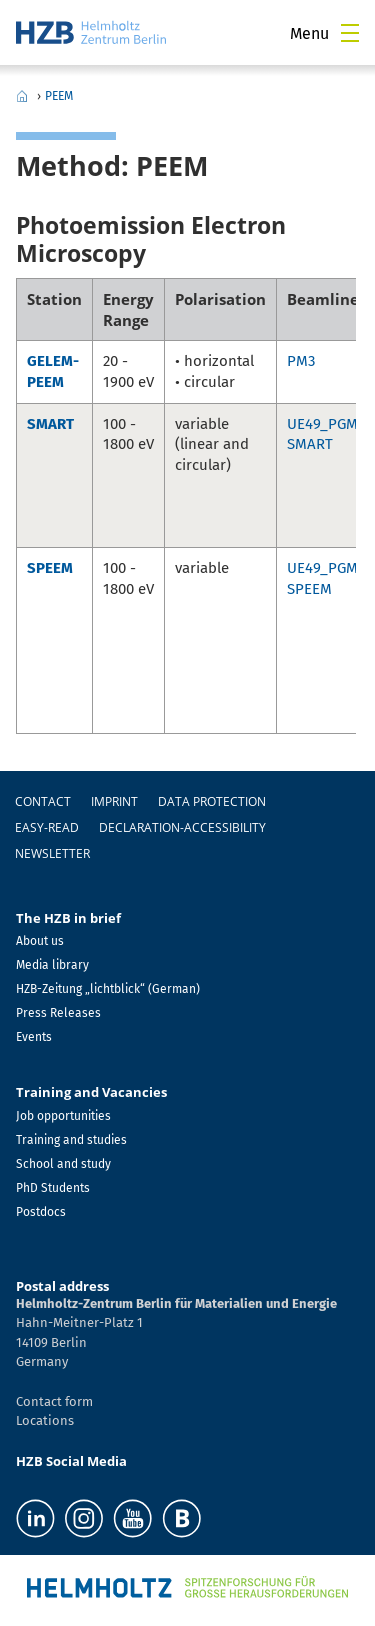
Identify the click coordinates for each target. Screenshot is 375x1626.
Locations (45, 1420)
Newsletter (52, 853)
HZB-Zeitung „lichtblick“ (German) (108, 989)
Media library (52, 965)
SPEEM (50, 568)
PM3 (301, 361)
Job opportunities (63, 1116)
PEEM (59, 96)
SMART (50, 424)
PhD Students (53, 1188)
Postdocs (41, 1212)
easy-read (47, 827)
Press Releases (58, 1013)
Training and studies (71, 1140)
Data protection (212, 801)
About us (40, 941)
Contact (43, 801)
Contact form (54, 1401)
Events (34, 1037)
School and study (63, 1164)
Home (22, 96)
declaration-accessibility (182, 827)
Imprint (114, 801)
